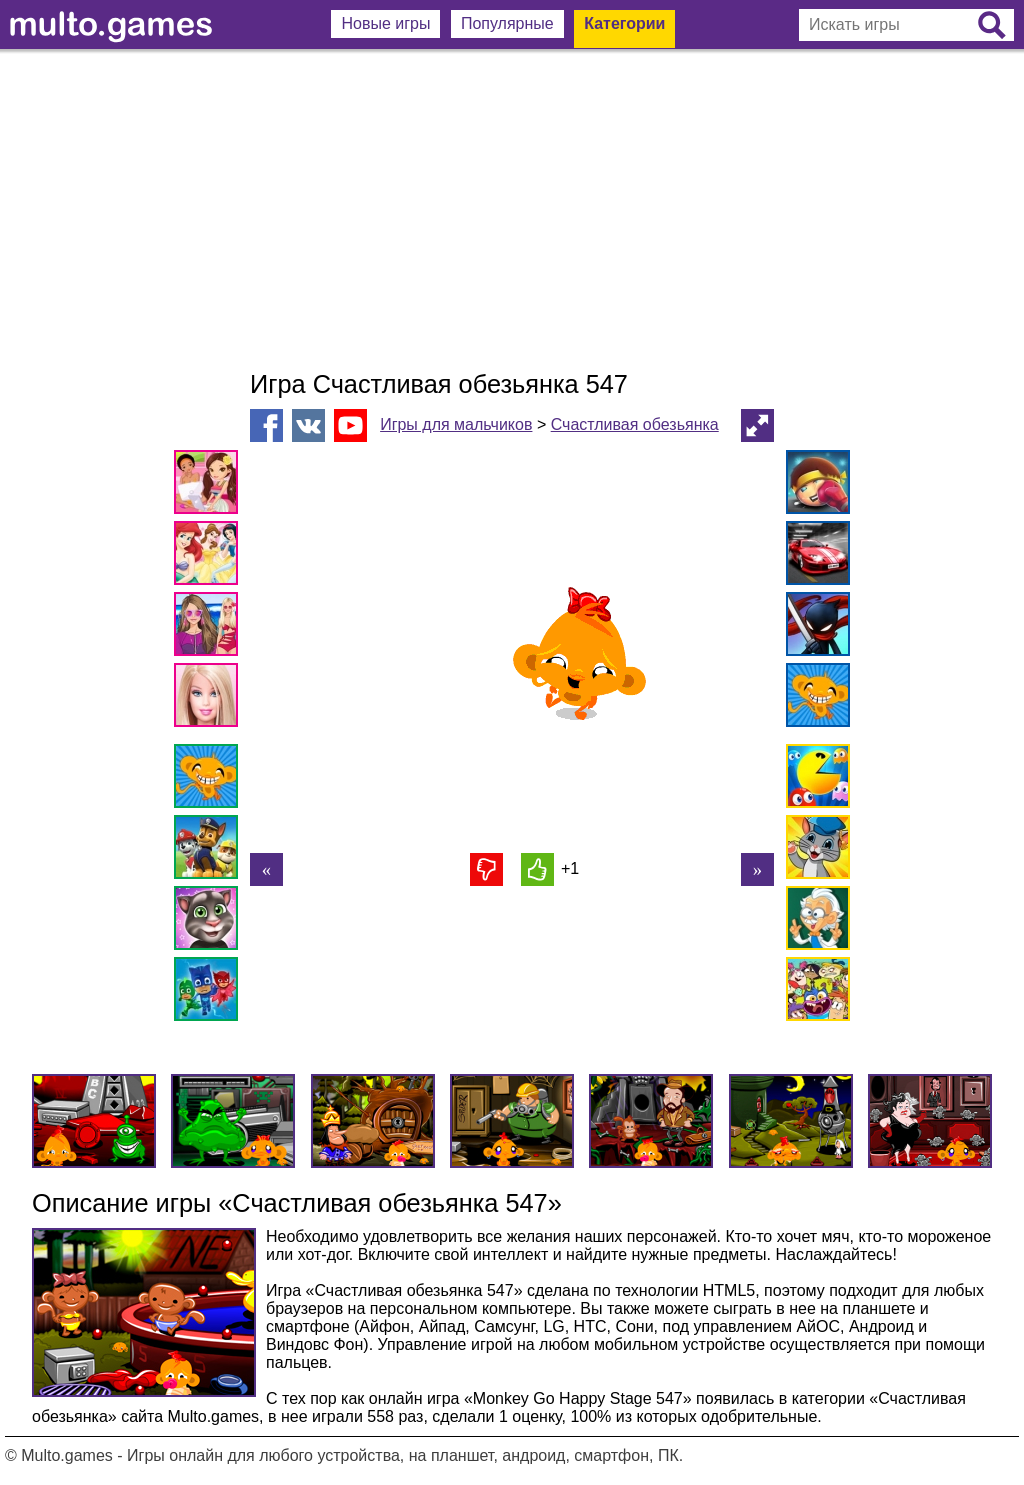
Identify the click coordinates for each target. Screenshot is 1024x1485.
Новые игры (385, 23)
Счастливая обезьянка (635, 424)
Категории (624, 23)
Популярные (507, 23)
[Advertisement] (512, 210)
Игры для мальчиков (456, 424)
